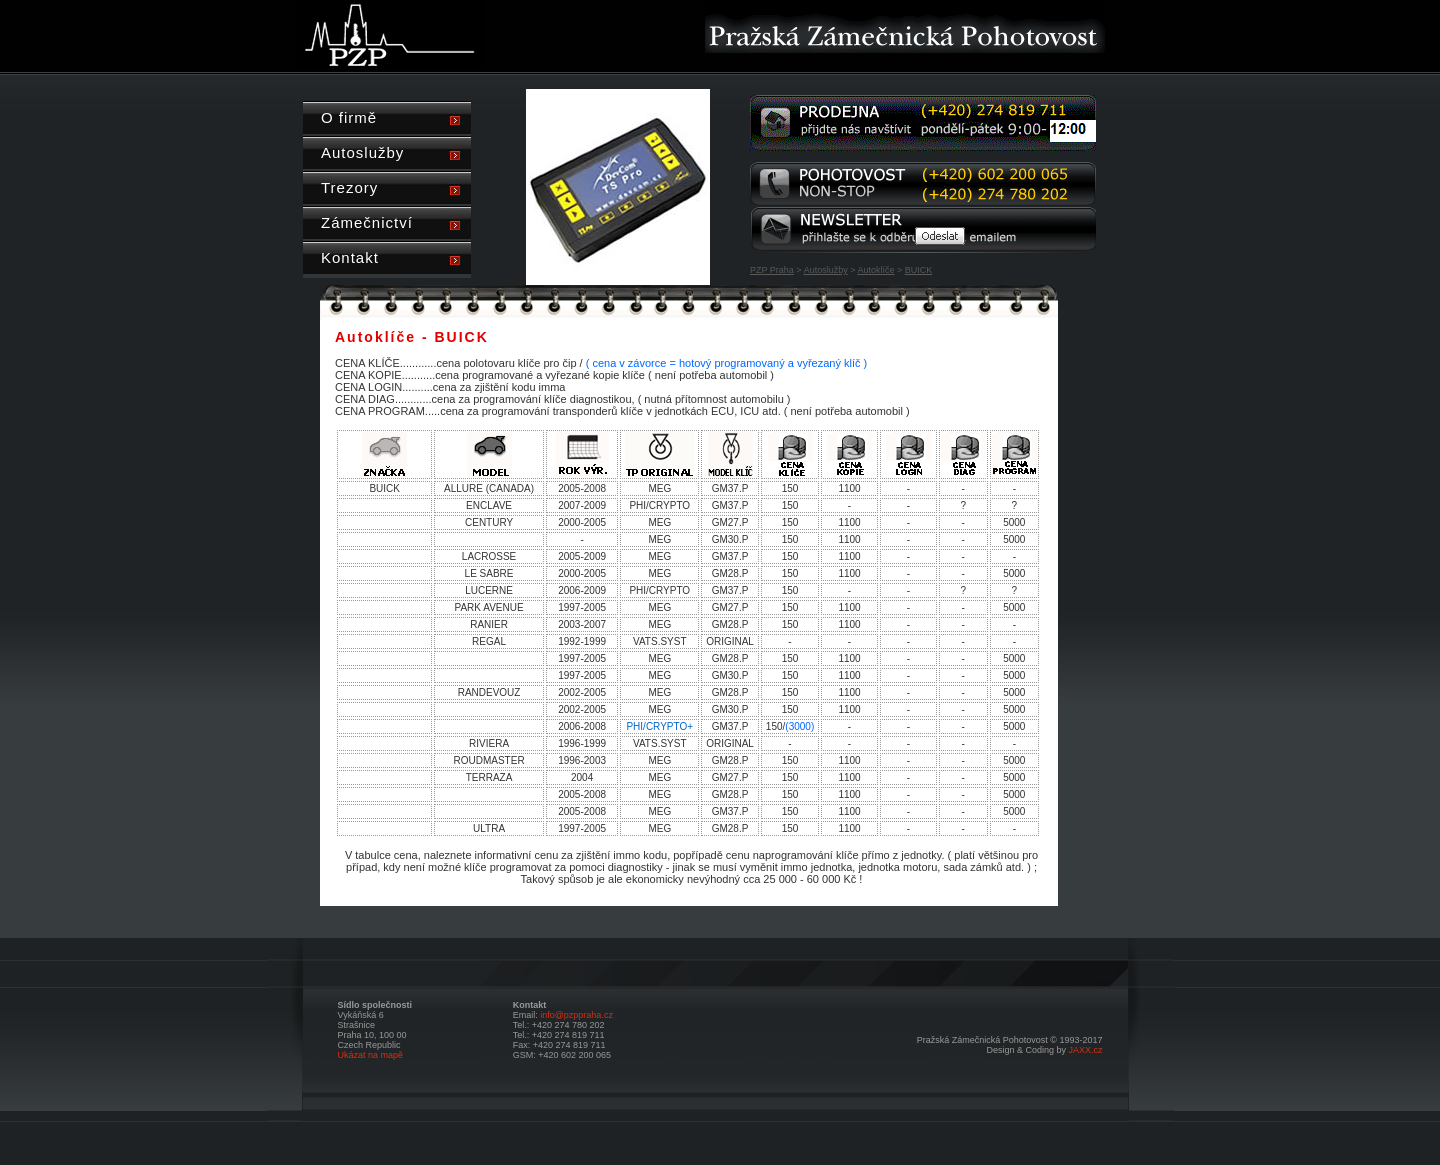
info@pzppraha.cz (576, 1015)
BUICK (919, 270)
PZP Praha (772, 270)
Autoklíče (875, 270)
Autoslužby (826, 270)
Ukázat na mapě (371, 1055)
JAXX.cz (1085, 1050)
